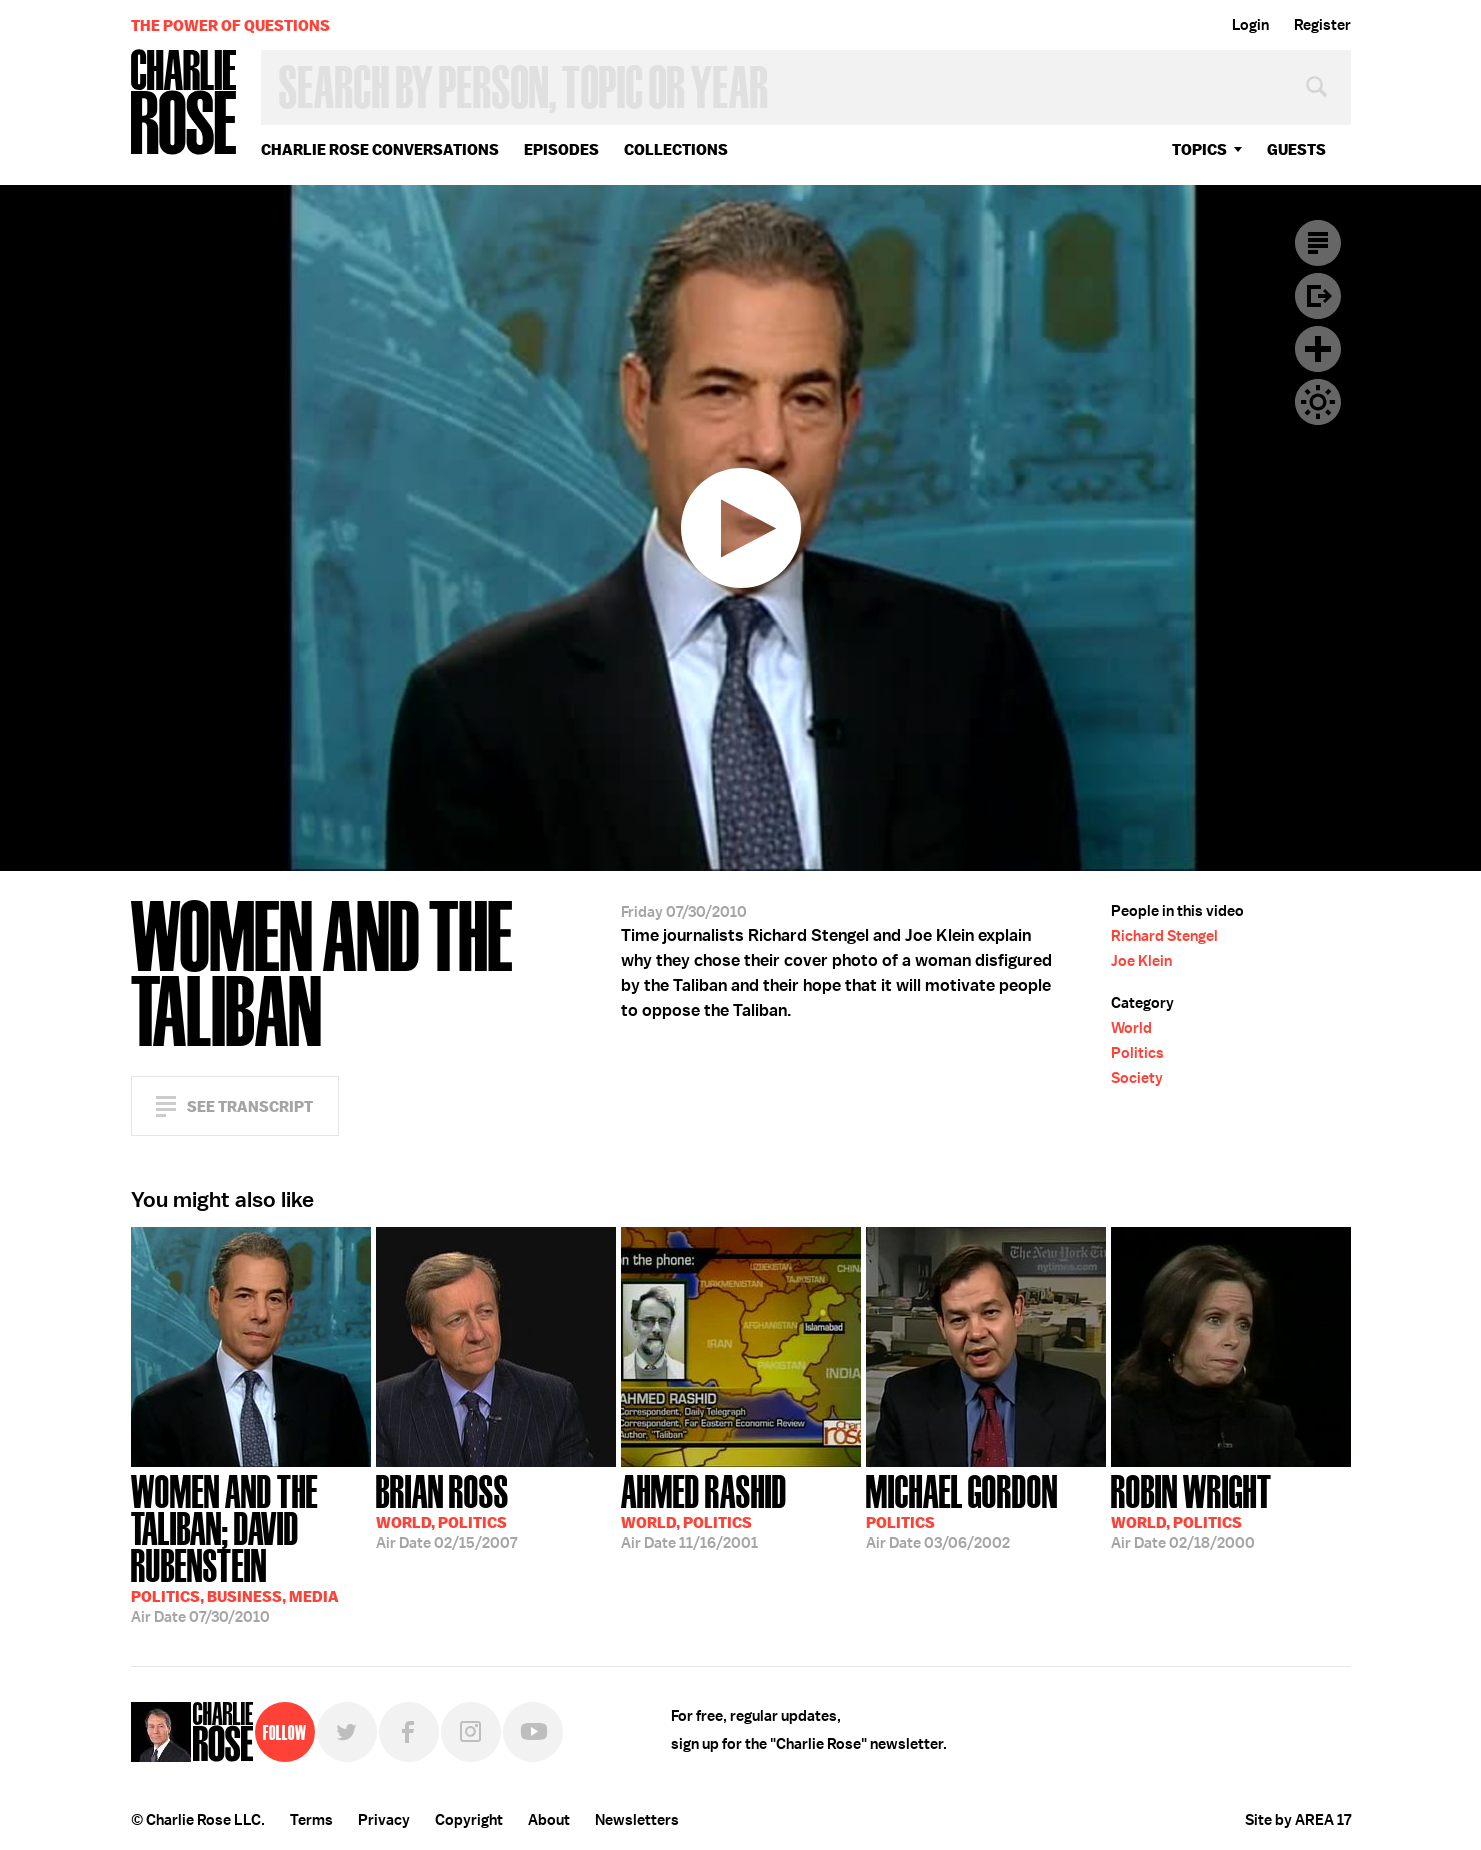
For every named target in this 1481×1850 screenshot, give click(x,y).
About (549, 1820)
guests (1296, 149)
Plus (1318, 349)
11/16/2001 (704, 1510)
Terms (311, 1820)
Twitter (347, 1732)
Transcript (1318, 243)
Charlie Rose (184, 103)
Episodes (561, 149)
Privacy (384, 1820)
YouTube (533, 1732)
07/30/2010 (251, 1547)
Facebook (409, 1732)
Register (1322, 25)
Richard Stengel (1164, 936)
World (1131, 1028)
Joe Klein (1141, 961)
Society (1137, 1078)
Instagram (471, 1732)
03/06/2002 (962, 1510)
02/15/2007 (446, 1510)
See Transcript (250, 1106)
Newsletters (637, 1820)
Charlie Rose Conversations (380, 149)
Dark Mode (1318, 402)
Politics (1137, 1053)
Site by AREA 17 (1298, 1820)
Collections (676, 149)
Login (1250, 25)
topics (1199, 149)
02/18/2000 (1191, 1510)
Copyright (469, 1820)
